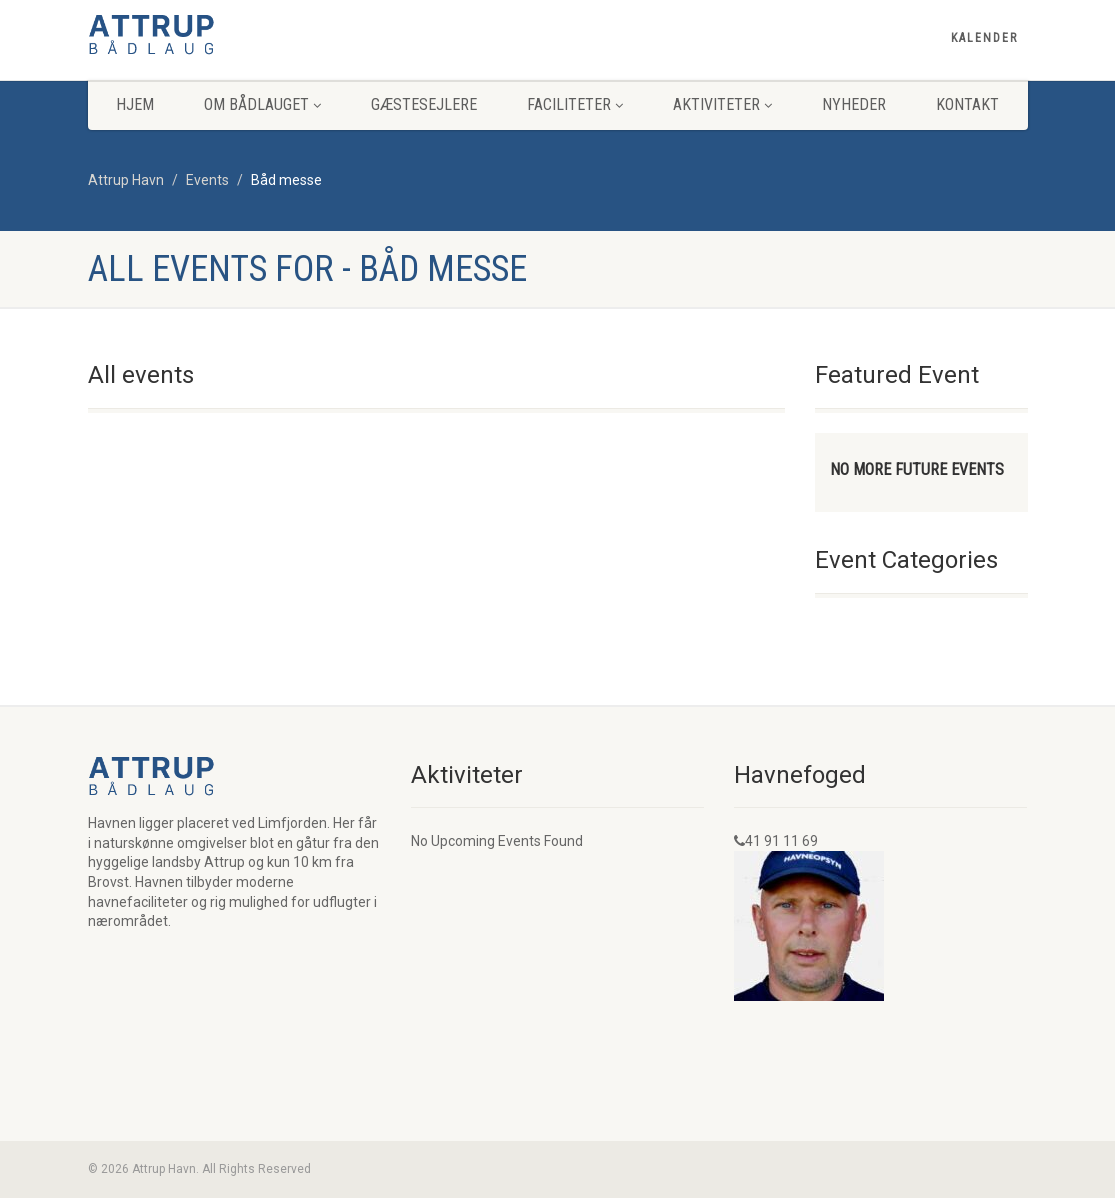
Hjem (135, 104)
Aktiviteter (722, 104)
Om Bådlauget (262, 104)
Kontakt (967, 104)
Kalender (984, 38)
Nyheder (854, 104)
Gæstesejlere (424, 104)
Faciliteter (575, 104)
